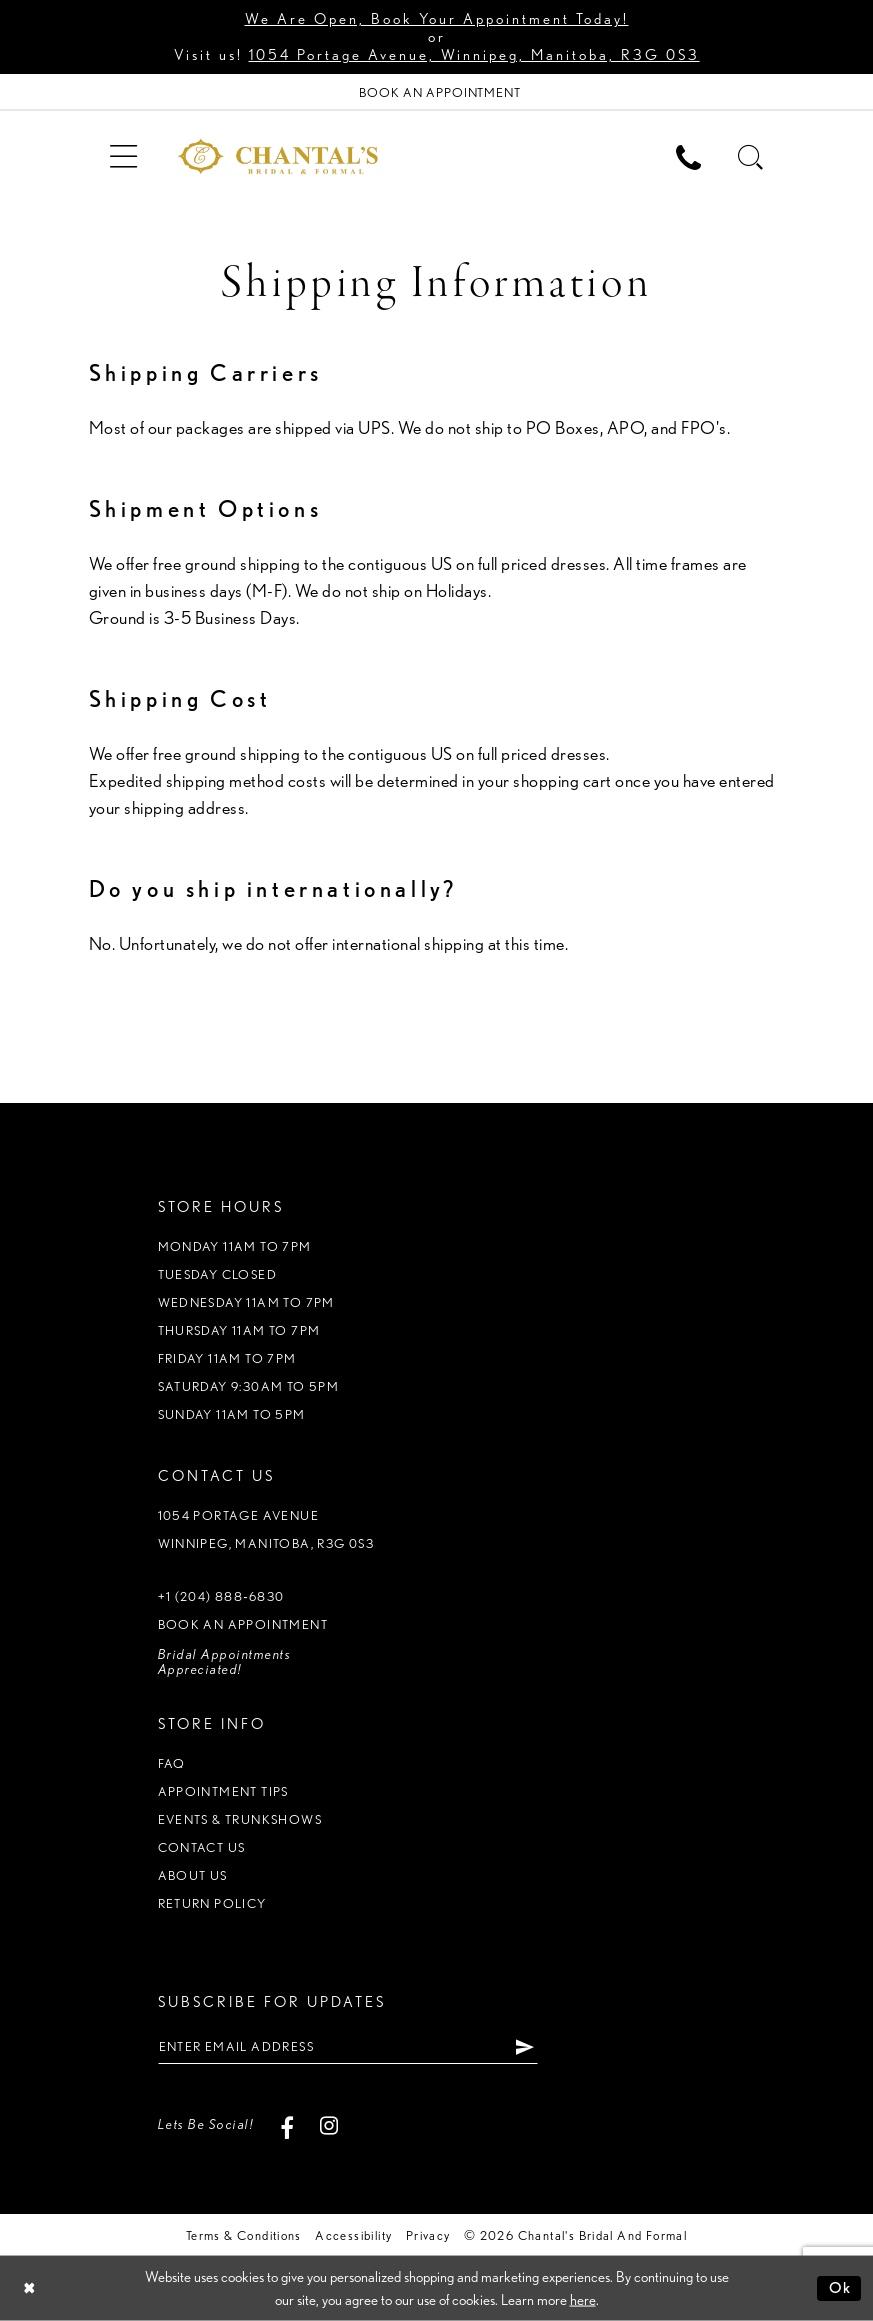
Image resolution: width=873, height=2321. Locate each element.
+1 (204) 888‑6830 (221, 1596)
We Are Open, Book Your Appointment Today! (437, 19)
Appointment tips (223, 1791)
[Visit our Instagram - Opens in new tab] (328, 2124)
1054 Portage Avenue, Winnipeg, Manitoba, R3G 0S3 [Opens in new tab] (474, 55)
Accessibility (353, 2235)
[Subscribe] (525, 2046)
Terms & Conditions (244, 2235)
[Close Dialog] (29, 2288)
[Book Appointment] (436, 92)
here (583, 2300)
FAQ (172, 1763)
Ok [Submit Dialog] (840, 2288)
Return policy (212, 1903)
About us (193, 1875)
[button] (124, 155)
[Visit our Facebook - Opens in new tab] (286, 2124)
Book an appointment (243, 1624)
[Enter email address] (348, 2046)
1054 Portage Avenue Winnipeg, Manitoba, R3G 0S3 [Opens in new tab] (266, 1529)
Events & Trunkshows (240, 1819)
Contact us (202, 1847)
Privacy (428, 2235)
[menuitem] (124, 155)
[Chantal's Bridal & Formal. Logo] (278, 156)
